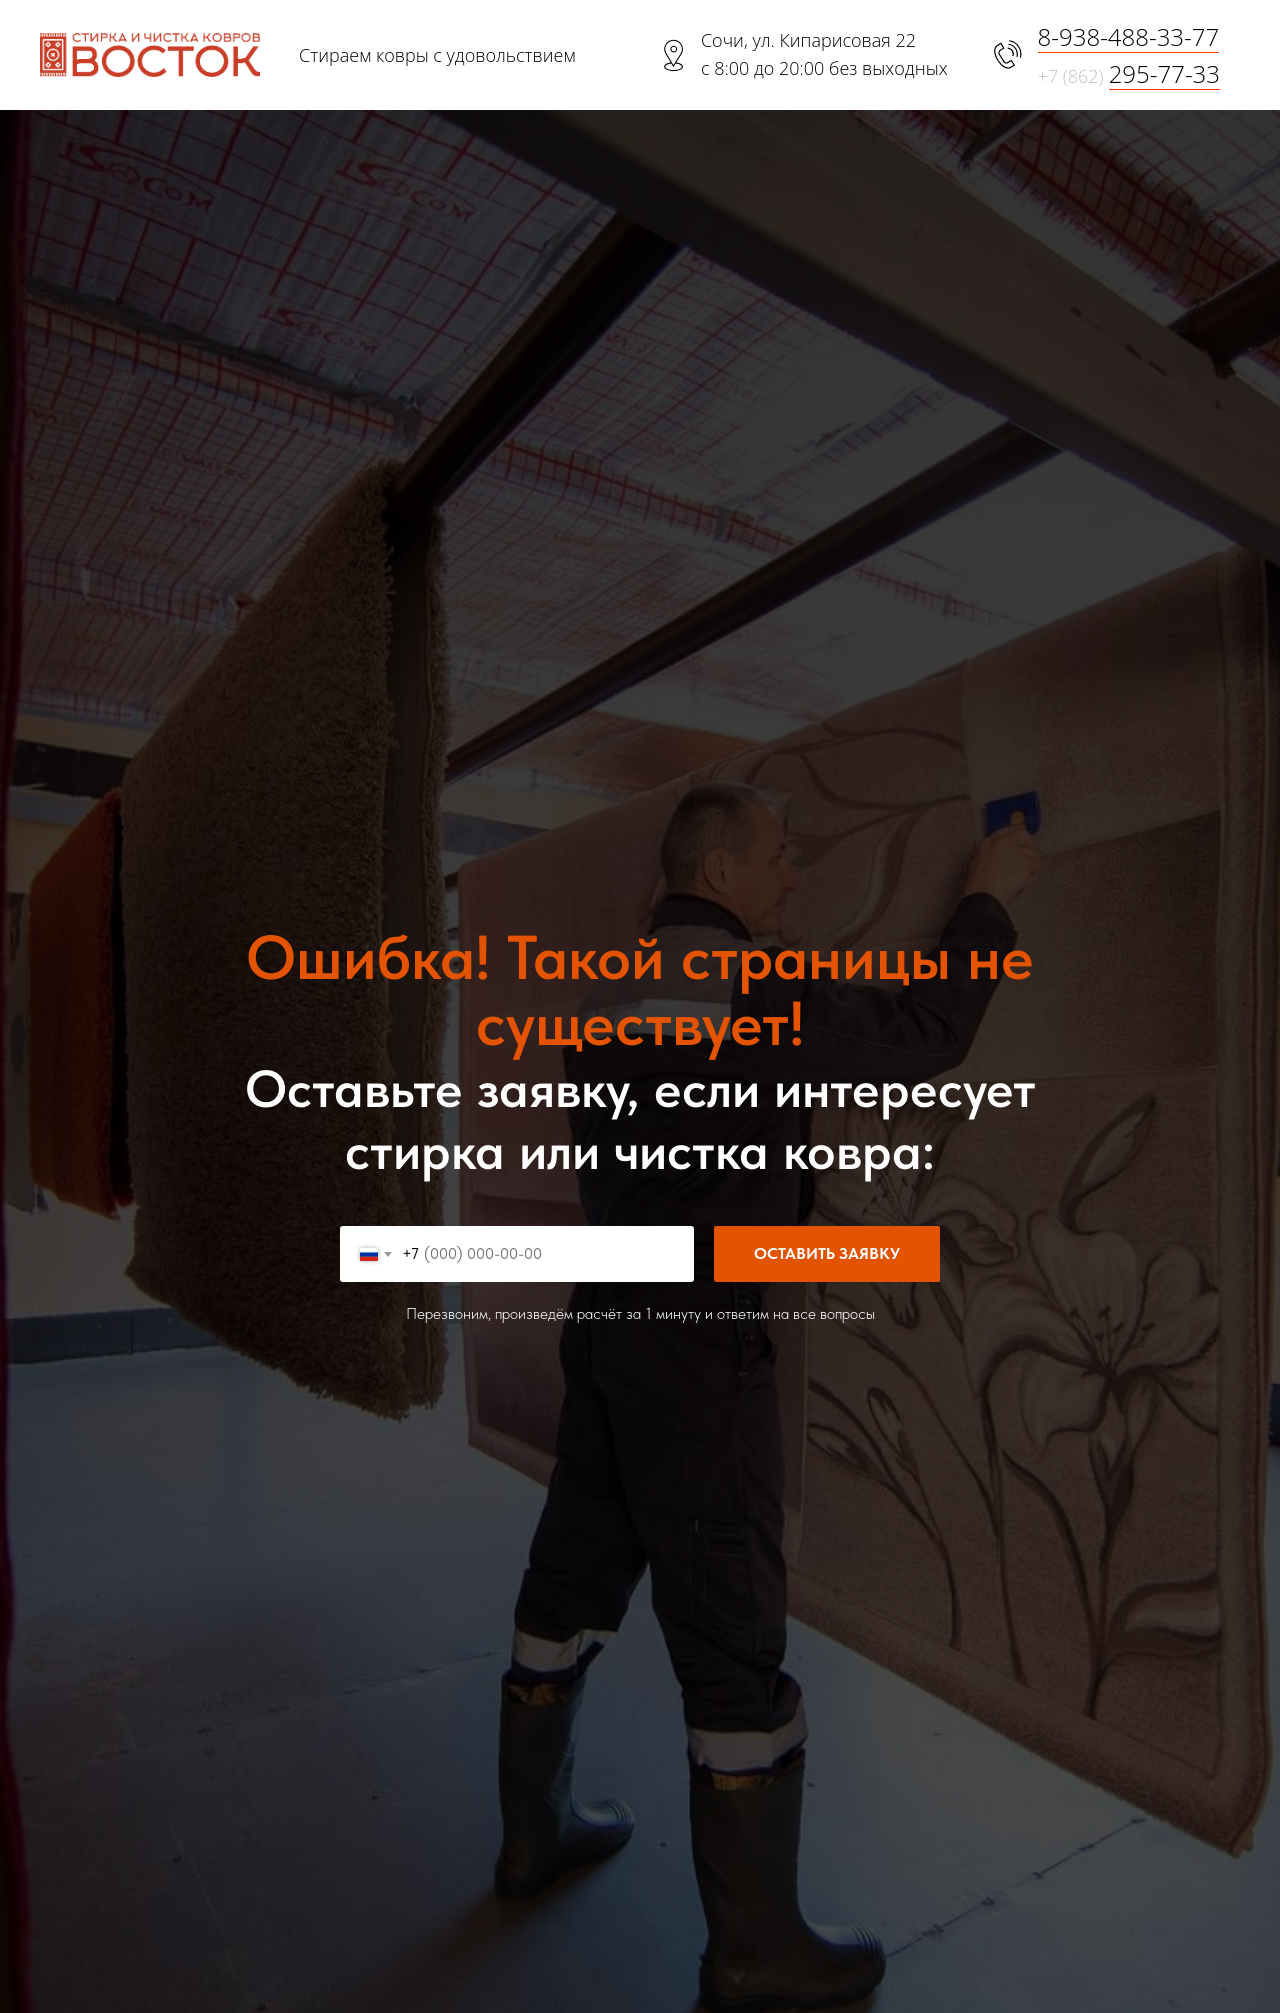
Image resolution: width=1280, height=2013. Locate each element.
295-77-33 (1164, 73)
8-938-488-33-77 (1129, 36)
